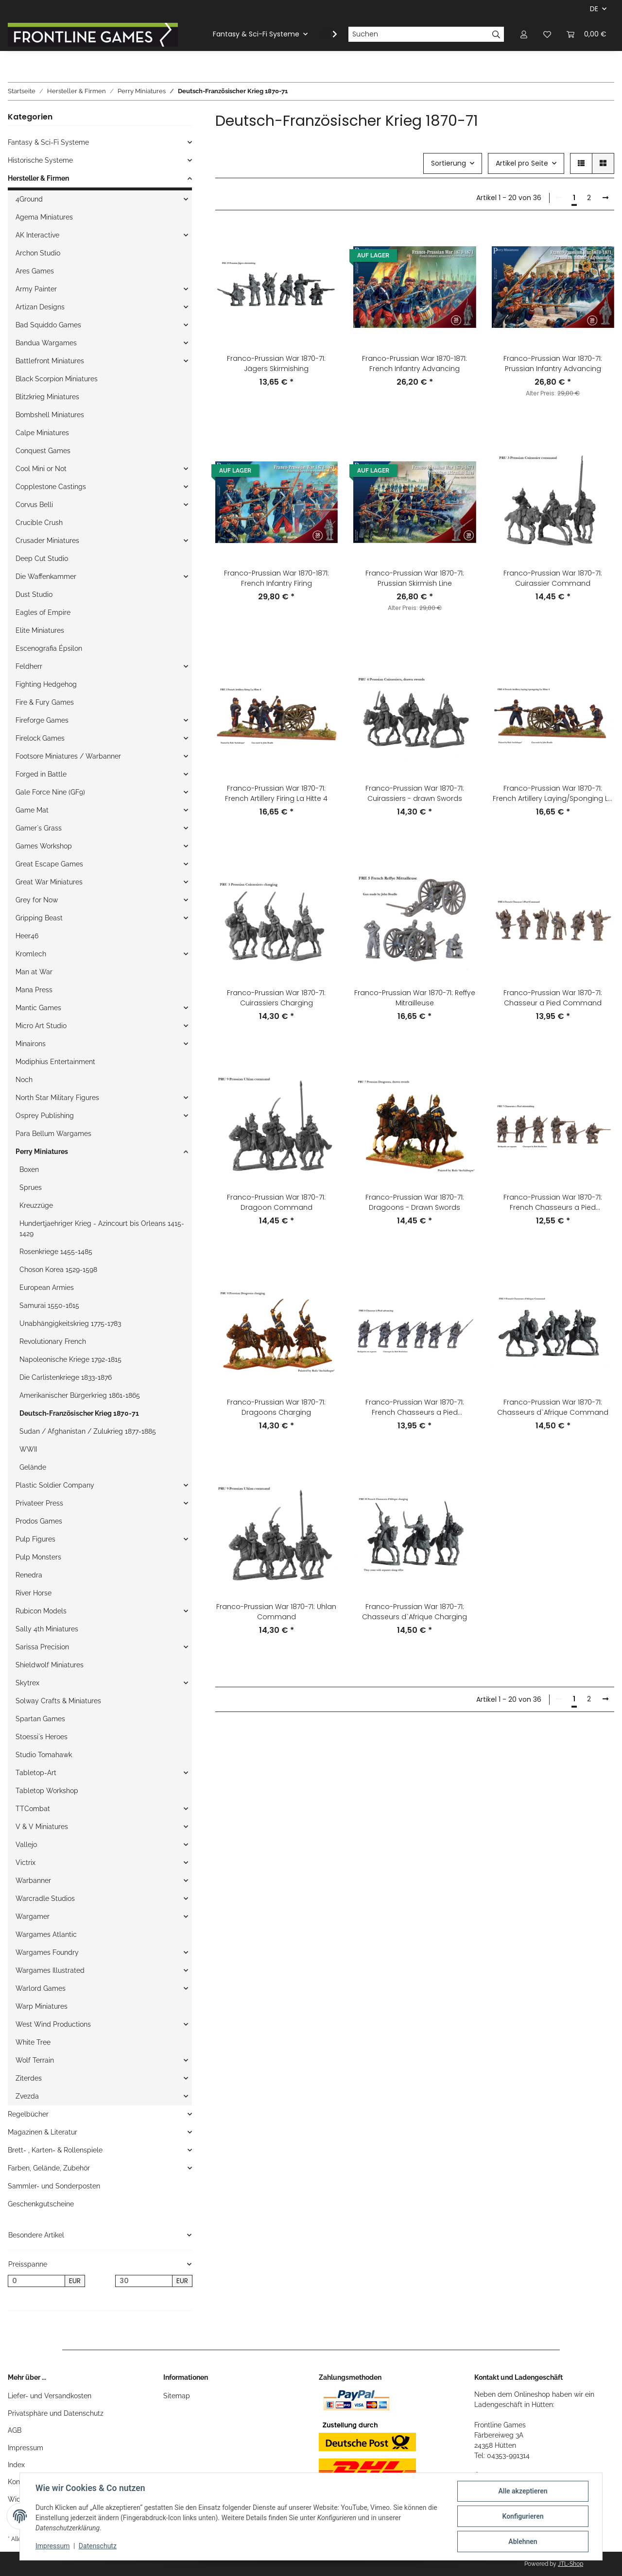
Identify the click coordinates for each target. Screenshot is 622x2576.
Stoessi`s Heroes (42, 1737)
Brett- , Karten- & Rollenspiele (55, 2150)
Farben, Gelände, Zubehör (49, 2168)
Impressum (25, 2448)
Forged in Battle (41, 774)
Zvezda (27, 2096)
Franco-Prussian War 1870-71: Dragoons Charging (276, 1407)
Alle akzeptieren (522, 2491)
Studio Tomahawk (44, 1755)
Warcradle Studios (45, 1898)
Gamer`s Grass (39, 828)
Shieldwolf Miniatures (50, 1665)
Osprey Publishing (45, 1115)
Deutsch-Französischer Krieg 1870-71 (79, 1413)
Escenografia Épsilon (49, 648)
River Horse (34, 1593)
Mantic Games (38, 1008)
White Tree (33, 2042)
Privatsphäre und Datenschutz (56, 2413)
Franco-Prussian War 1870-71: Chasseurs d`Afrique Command (552, 1407)
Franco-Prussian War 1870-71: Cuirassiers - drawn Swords (414, 793)
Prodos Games (39, 1521)
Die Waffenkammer (46, 576)
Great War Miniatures (49, 882)
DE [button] (594, 9)
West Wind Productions (53, 2024)
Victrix (25, 1862)
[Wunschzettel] (547, 34)
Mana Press (34, 990)
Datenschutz (98, 2546)
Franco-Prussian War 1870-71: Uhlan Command (276, 1612)
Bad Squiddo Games (48, 325)
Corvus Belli (34, 504)
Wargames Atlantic (46, 1934)
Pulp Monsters (38, 1557)
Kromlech (31, 954)
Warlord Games (41, 1988)
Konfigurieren (522, 2516)
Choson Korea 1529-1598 (58, 1269)
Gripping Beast (39, 918)
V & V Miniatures (42, 1826)
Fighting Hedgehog (46, 684)
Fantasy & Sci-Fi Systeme (48, 142)
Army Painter (36, 289)
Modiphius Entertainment (55, 1062)
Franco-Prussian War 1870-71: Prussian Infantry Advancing (552, 363)
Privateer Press (39, 1503)
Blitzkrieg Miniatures (47, 397)
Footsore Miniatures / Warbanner (68, 756)
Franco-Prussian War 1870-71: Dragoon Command (276, 1202)
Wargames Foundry (47, 1952)
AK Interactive (37, 235)
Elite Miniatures (40, 630)
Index (16, 2465)
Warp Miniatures (42, 2006)
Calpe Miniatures (42, 433)
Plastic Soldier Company (55, 1485)
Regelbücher (28, 2114)
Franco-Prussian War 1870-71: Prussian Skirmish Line (414, 578)
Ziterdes (29, 2078)
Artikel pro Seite (522, 163)
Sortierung (448, 163)
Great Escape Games (49, 864)
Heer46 (27, 936)
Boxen (29, 1169)
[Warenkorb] (586, 34)
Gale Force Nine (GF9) (50, 792)
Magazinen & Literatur (42, 2132)
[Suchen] (418, 34)
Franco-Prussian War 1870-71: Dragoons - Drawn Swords (414, 1202)
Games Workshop (44, 846)
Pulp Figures (35, 1539)
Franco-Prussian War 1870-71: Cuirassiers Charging (276, 998)
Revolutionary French (52, 1341)
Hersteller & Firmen (38, 178)
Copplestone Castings (51, 487)
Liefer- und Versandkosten (49, 2396)
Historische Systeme (40, 160)
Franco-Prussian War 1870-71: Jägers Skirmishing (276, 363)
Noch (24, 1080)
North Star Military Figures (57, 1098)
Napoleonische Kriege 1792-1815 (70, 1359)
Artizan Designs (40, 307)
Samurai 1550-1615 (49, 1305)
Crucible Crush (39, 522)
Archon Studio (38, 253)
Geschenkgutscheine (41, 2204)
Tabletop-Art (36, 1773)
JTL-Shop (570, 2563)
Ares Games (35, 271)
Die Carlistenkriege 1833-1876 (65, 1377)
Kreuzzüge (36, 1205)
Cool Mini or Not (41, 469)
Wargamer (33, 1916)
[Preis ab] (36, 2281)
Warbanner (33, 1880)
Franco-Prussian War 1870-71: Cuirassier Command (552, 578)
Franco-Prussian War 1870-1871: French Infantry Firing (276, 578)
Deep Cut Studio (42, 558)
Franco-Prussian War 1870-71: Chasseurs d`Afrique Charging (414, 1612)
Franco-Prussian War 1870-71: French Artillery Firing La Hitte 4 (276, 793)
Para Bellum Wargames (53, 1133)
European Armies (46, 1287)
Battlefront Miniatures (50, 361)
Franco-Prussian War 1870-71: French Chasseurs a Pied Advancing (414, 1407)
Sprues (30, 1187)
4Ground (29, 199)
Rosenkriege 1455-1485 (55, 1251)
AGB (14, 2430)
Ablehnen (522, 2541)
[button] (524, 34)
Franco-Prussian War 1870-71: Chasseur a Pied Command (552, 998)
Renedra (29, 1575)
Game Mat (32, 810)
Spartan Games (40, 1719)
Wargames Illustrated (50, 1970)
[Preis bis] (144, 2281)
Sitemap (176, 2396)
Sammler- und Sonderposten (54, 2186)
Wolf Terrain (35, 2060)
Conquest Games (43, 451)
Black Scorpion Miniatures (57, 379)
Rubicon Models (41, 1611)
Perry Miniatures (42, 1151)
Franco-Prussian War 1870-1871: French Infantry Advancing (414, 363)
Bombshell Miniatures (50, 415)
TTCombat (33, 1809)
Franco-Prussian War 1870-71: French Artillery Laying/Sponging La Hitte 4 (553, 793)
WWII (28, 1449)
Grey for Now (37, 900)
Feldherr (29, 666)
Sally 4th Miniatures (47, 1629)
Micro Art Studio (41, 1026)
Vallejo (26, 1844)
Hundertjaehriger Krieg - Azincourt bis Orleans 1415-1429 (101, 1228)
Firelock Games (40, 738)
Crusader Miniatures (47, 540)
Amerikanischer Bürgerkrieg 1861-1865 (79, 1395)
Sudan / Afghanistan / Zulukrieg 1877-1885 (87, 1431)
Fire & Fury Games (45, 702)
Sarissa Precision (42, 1647)
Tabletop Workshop (47, 1791)
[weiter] (605, 198)
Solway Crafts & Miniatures (58, 1701)
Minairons (31, 1044)
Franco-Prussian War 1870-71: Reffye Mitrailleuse (414, 998)
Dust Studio (34, 594)
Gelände (32, 1467)
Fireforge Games (42, 720)
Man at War (34, 972)
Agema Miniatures (44, 217)
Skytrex (27, 1683)
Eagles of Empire (43, 612)
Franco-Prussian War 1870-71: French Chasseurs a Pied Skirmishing (552, 1202)
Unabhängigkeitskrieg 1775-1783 (70, 1323)
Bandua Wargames (46, 343)
